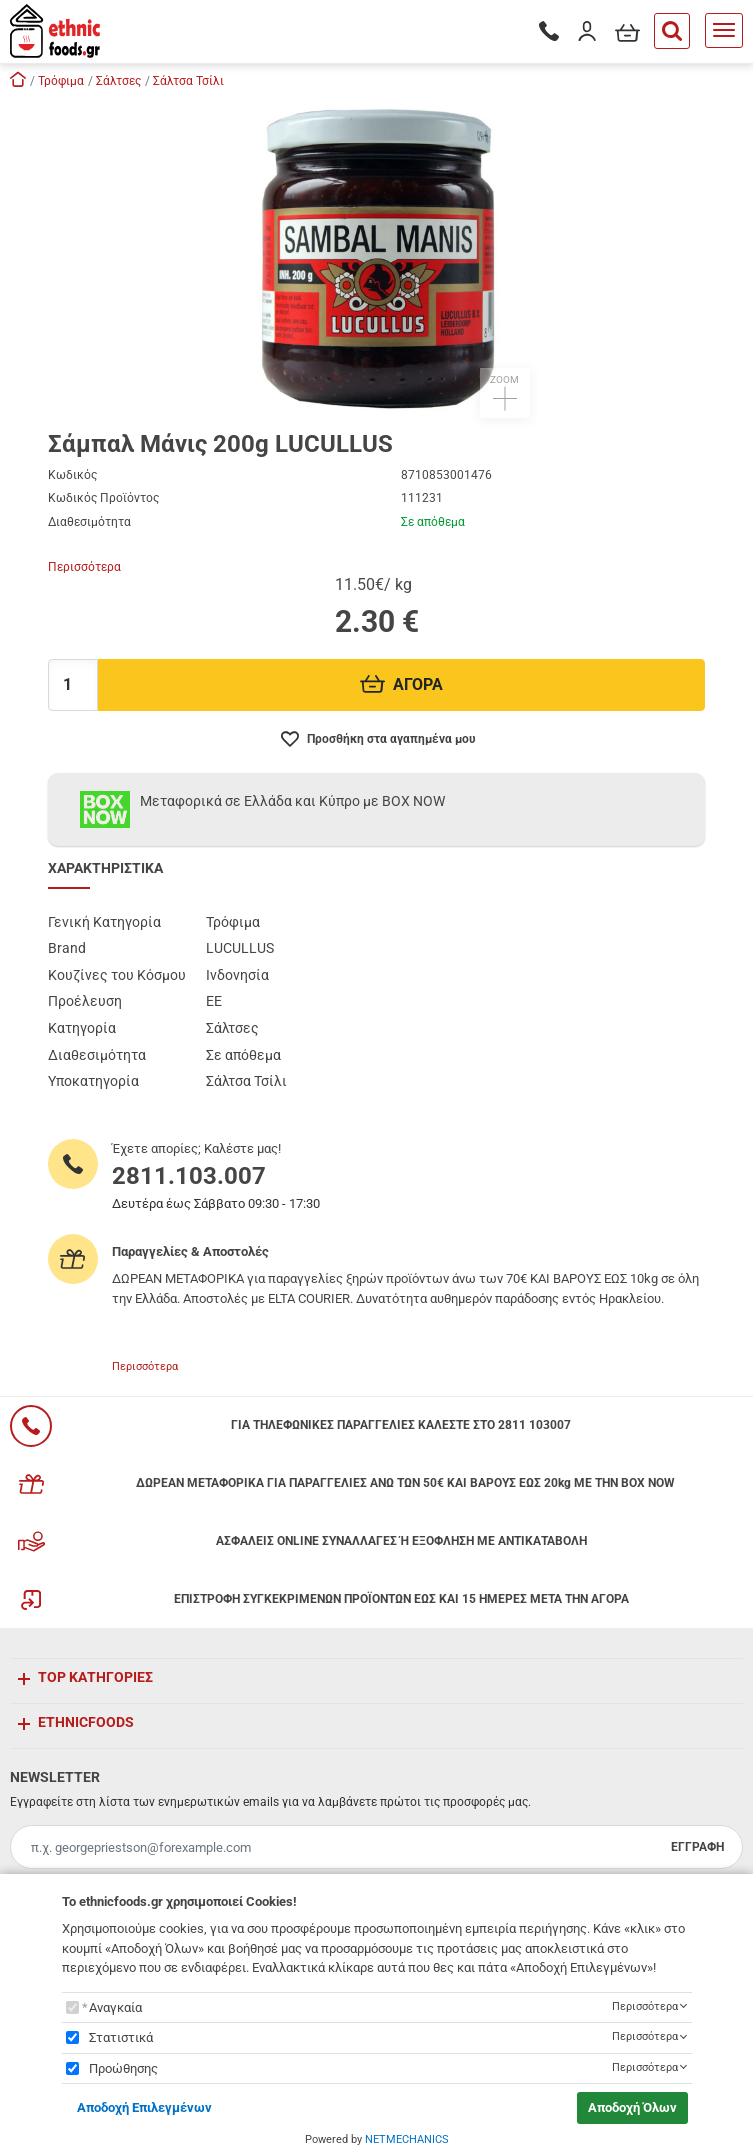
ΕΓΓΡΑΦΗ (697, 1847)
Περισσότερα (84, 567)
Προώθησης (123, 2068)
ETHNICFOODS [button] (86, 1722)
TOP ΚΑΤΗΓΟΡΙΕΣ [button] (95, 1677)
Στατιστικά (121, 2037)
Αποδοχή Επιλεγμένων (144, 2107)
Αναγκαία (115, 2007)
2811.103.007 (189, 1176)
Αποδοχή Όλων (632, 2107)
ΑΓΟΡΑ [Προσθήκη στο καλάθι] (401, 684)
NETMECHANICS (407, 2139)
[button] (377, 258)
